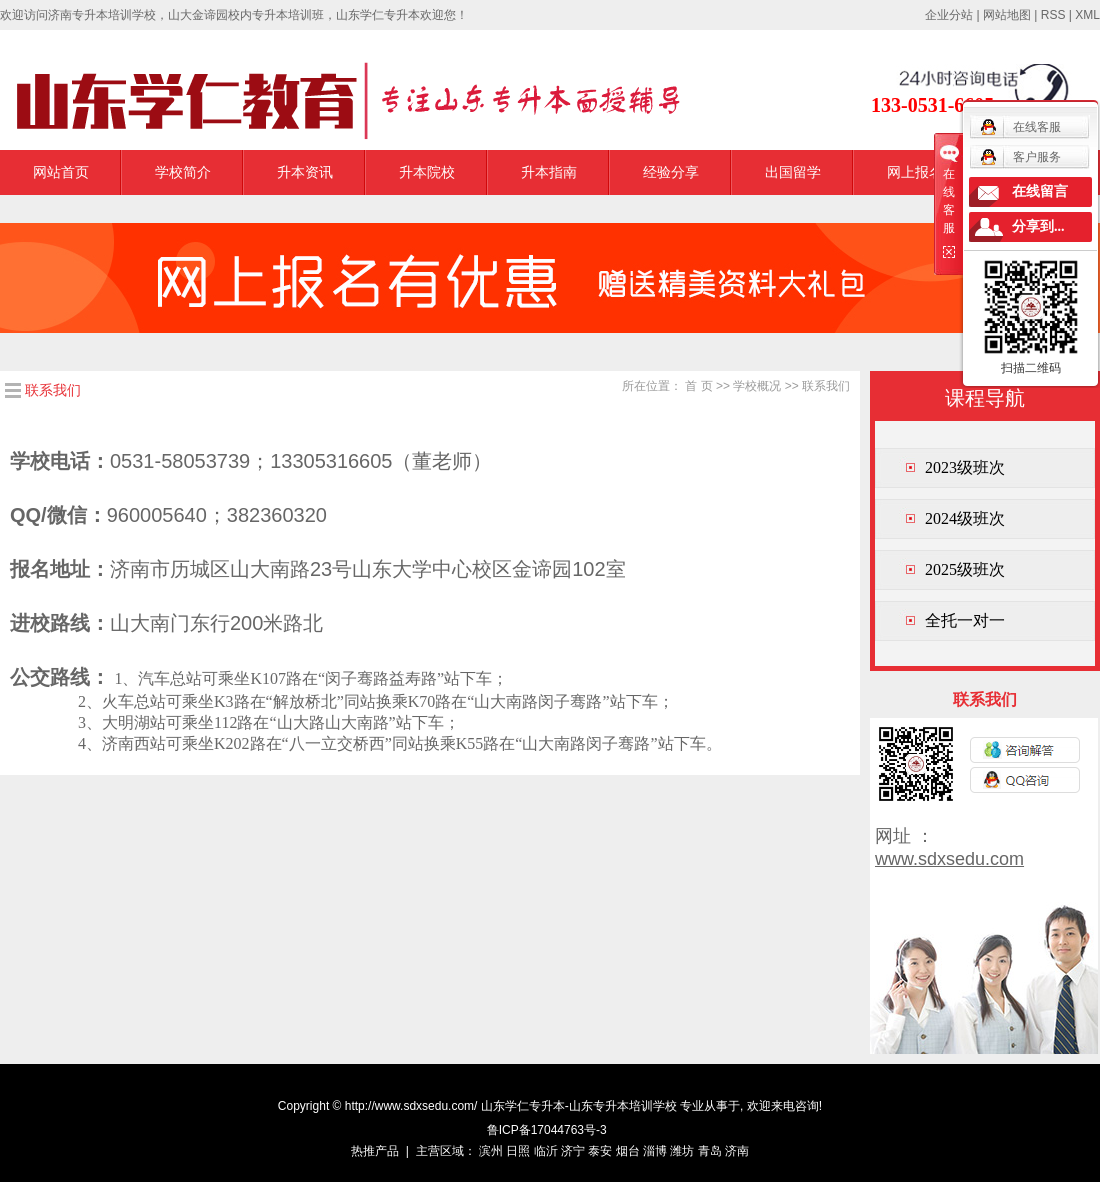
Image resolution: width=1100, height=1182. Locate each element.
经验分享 (671, 172)
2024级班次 (965, 518)
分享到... (1038, 226)
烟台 (628, 1151)
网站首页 (61, 172)
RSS (1053, 15)
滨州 (491, 1151)
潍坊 (682, 1151)
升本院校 (427, 172)
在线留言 (1040, 191)
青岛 (710, 1151)
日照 (518, 1151)
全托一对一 (965, 620)
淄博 (655, 1151)
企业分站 (949, 15)
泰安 (600, 1151)
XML (1087, 15)
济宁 (573, 1151)
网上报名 (915, 172)
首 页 (698, 386)
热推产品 (375, 1151)
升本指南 (549, 172)
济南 (737, 1151)
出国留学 (793, 172)
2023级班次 (965, 467)
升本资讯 (305, 172)
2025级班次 (965, 569)
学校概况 (757, 386)
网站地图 (1007, 15)
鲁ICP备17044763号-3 (547, 1130)
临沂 (546, 1151)
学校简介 (183, 172)
